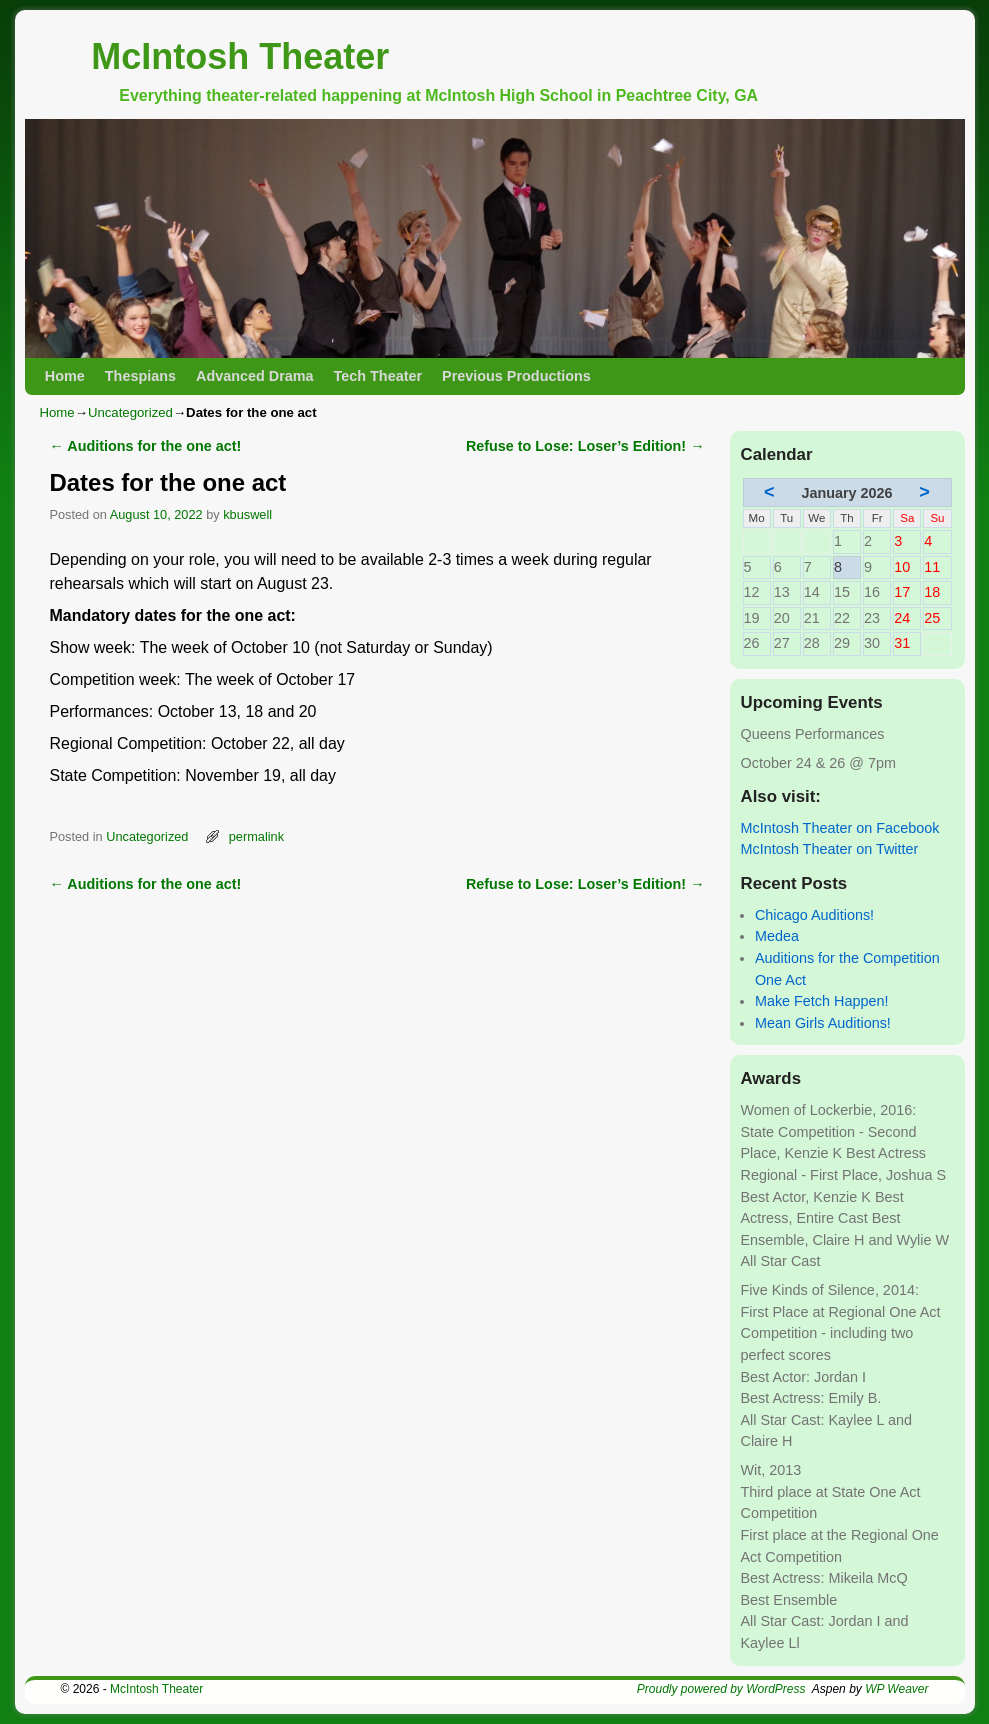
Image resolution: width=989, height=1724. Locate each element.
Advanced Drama (255, 376)
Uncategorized (130, 412)
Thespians (140, 376)
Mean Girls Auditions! (823, 1023)
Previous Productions (516, 376)
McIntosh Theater (240, 56)
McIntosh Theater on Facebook (840, 828)
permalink (256, 836)
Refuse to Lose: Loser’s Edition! (585, 446)
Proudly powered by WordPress (721, 1689)
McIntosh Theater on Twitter (830, 849)
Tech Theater (378, 376)
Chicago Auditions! (814, 915)
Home (65, 376)
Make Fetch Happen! (822, 1001)
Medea (777, 936)
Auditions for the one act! (146, 446)
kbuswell (247, 514)
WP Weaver (896, 1689)
